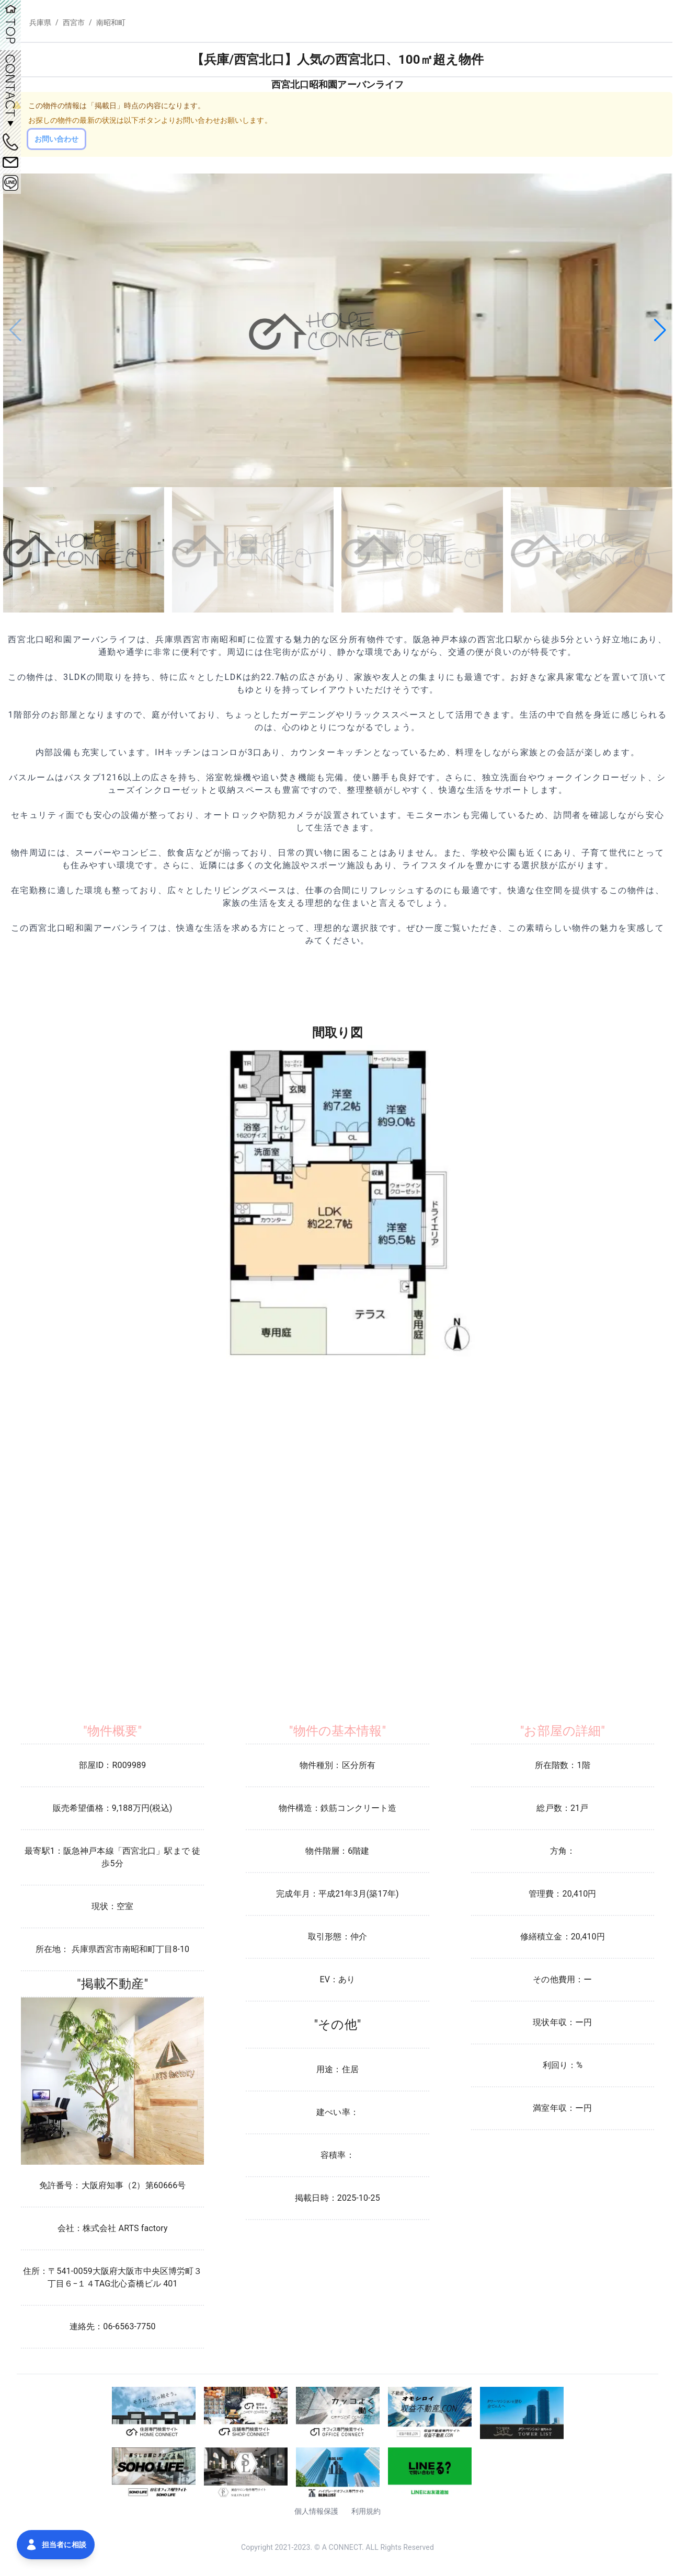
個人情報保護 (316, 2511)
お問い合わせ (57, 139)
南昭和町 (111, 22)
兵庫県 (40, 22)
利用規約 (366, 2511)
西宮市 (74, 22)
